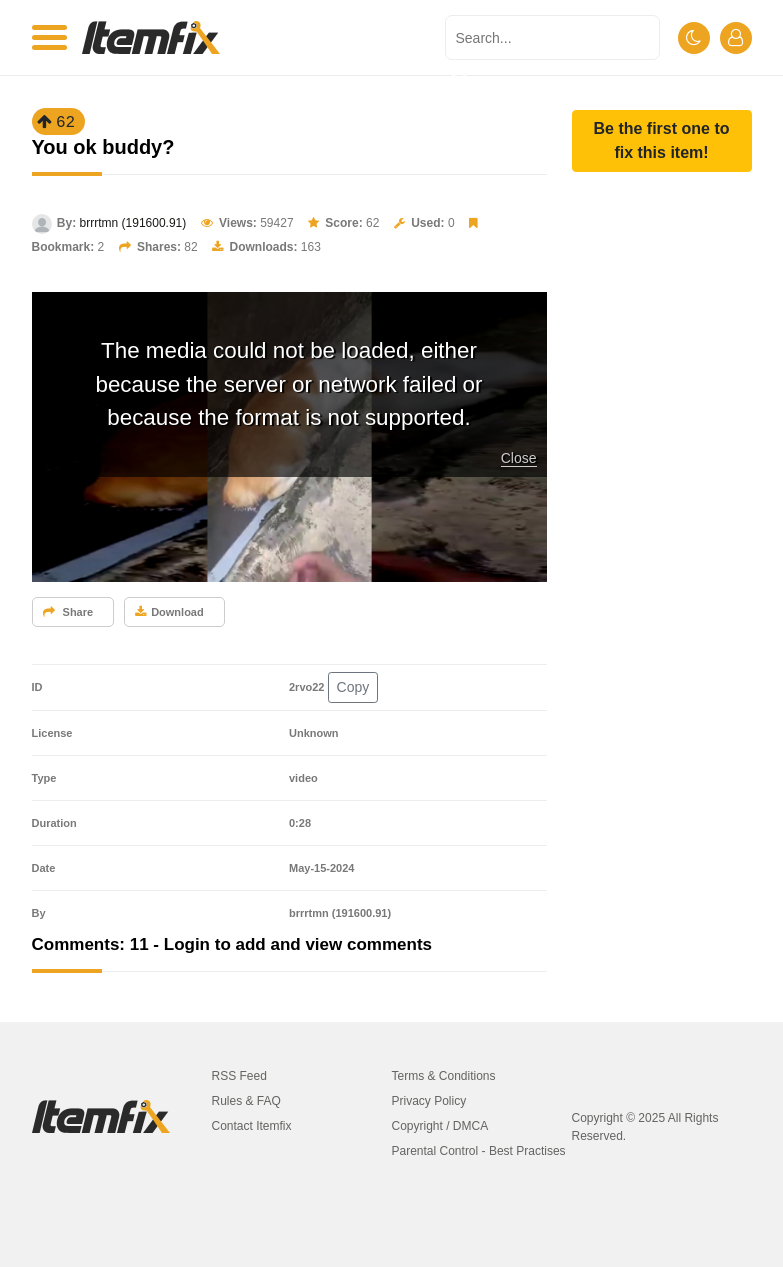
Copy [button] (353, 687)
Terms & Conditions (444, 1076)
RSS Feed (239, 1076)
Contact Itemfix (252, 1126)
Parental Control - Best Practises (479, 1151)
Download (169, 612)
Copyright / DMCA (440, 1126)
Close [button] (519, 458)
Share (68, 612)
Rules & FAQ (246, 1101)
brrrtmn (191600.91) (133, 223)
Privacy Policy (429, 1101)
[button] (662, 141)
